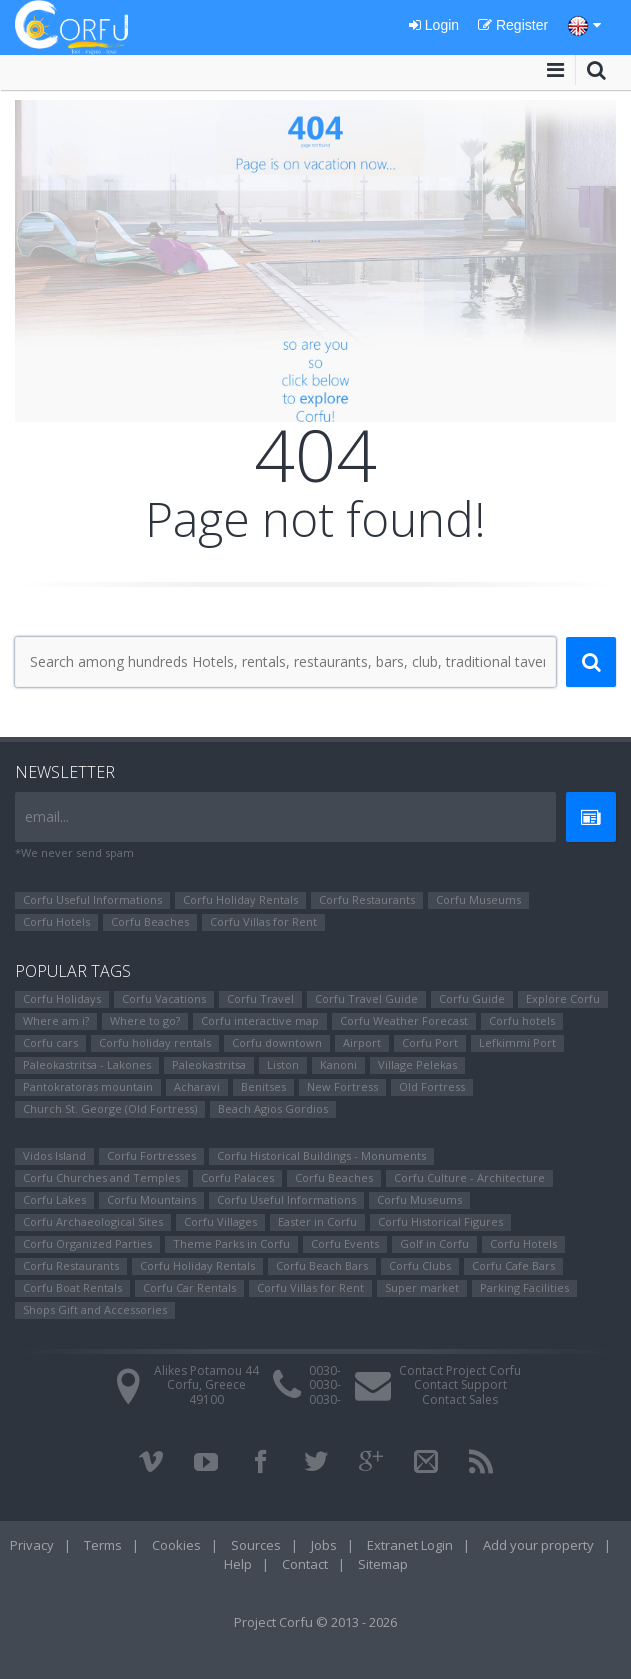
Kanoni (338, 1064)
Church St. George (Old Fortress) (110, 1108)
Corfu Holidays (62, 998)
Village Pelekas (417, 1064)
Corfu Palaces (237, 1177)
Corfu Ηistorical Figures (440, 1221)
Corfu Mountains (151, 1199)
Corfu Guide (472, 998)
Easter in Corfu (317, 1221)
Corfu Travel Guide (366, 998)
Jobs (324, 1545)
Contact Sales (460, 1399)
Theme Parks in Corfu (231, 1243)
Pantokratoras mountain (88, 1086)
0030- (325, 1370)
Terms (103, 1545)
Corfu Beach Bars (322, 1265)
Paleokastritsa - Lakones (87, 1064)
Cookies (176, 1545)
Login (434, 25)
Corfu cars (50, 1042)
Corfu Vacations (164, 998)
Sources (256, 1545)
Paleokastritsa (209, 1064)
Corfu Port (430, 1042)
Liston (283, 1064)
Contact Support (460, 1384)
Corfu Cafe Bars (513, 1265)
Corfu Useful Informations (92, 899)
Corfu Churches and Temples (101, 1177)
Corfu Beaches (150, 921)
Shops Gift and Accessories (95, 1309)
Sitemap (383, 1564)
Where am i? (56, 1020)
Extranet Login (410, 1545)
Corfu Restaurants (367, 899)
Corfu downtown (277, 1042)
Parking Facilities (524, 1287)
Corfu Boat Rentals (72, 1287)
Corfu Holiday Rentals (240, 899)
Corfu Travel (260, 998)
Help (238, 1564)
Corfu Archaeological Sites (93, 1221)
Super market (422, 1287)
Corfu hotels (522, 1020)
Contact (305, 1564)
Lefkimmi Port (517, 1042)
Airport (362, 1042)
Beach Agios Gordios (273, 1108)
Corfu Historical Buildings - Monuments (321, 1155)
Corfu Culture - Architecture (469, 1177)
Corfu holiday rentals (155, 1042)
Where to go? (145, 1020)
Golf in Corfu (434, 1243)
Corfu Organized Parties (87, 1243)
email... (47, 816)
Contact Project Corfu (460, 1370)
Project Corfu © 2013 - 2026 (315, 1622)
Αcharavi (197, 1086)
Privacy (32, 1545)
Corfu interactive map (260, 1020)
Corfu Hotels (56, 921)
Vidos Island (54, 1155)
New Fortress (342, 1086)
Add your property (538, 1545)
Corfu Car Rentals (189, 1287)
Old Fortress (432, 1086)
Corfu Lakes (54, 1199)
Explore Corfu (563, 998)
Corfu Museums (478, 899)
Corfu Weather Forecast (404, 1020)
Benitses (263, 1086)
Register (513, 25)
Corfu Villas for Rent (263, 921)
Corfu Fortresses (151, 1155)
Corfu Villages (220, 1221)
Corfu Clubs (420, 1265)
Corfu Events (345, 1243)
